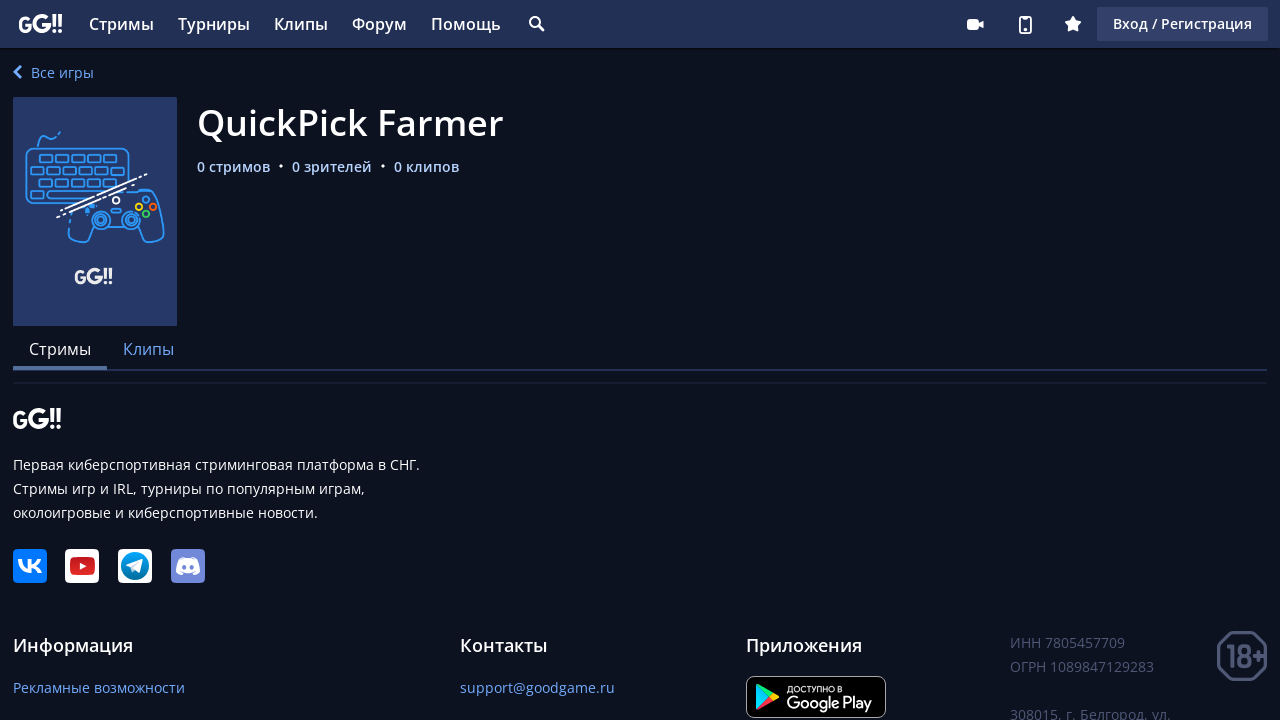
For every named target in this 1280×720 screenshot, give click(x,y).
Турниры (214, 24)
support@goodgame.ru (537, 687)
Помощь (466, 24)
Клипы (301, 24)
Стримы (121, 24)
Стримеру (975, 24)
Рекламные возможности (99, 687)
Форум (379, 24)
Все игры (53, 72)
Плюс (1073, 24)
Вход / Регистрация (1182, 23)
